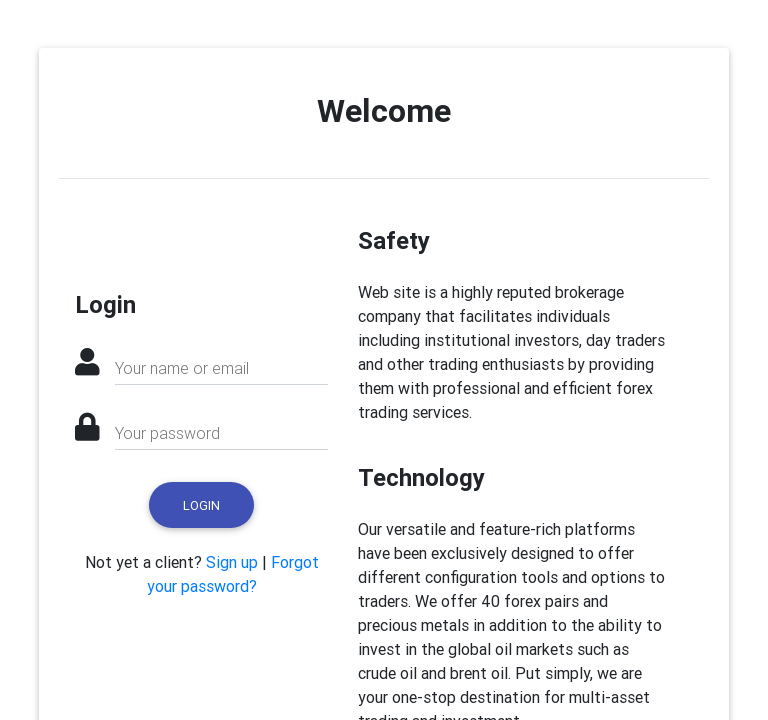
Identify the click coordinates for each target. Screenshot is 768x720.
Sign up (232, 562)
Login (201, 505)
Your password (167, 433)
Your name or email (182, 368)
